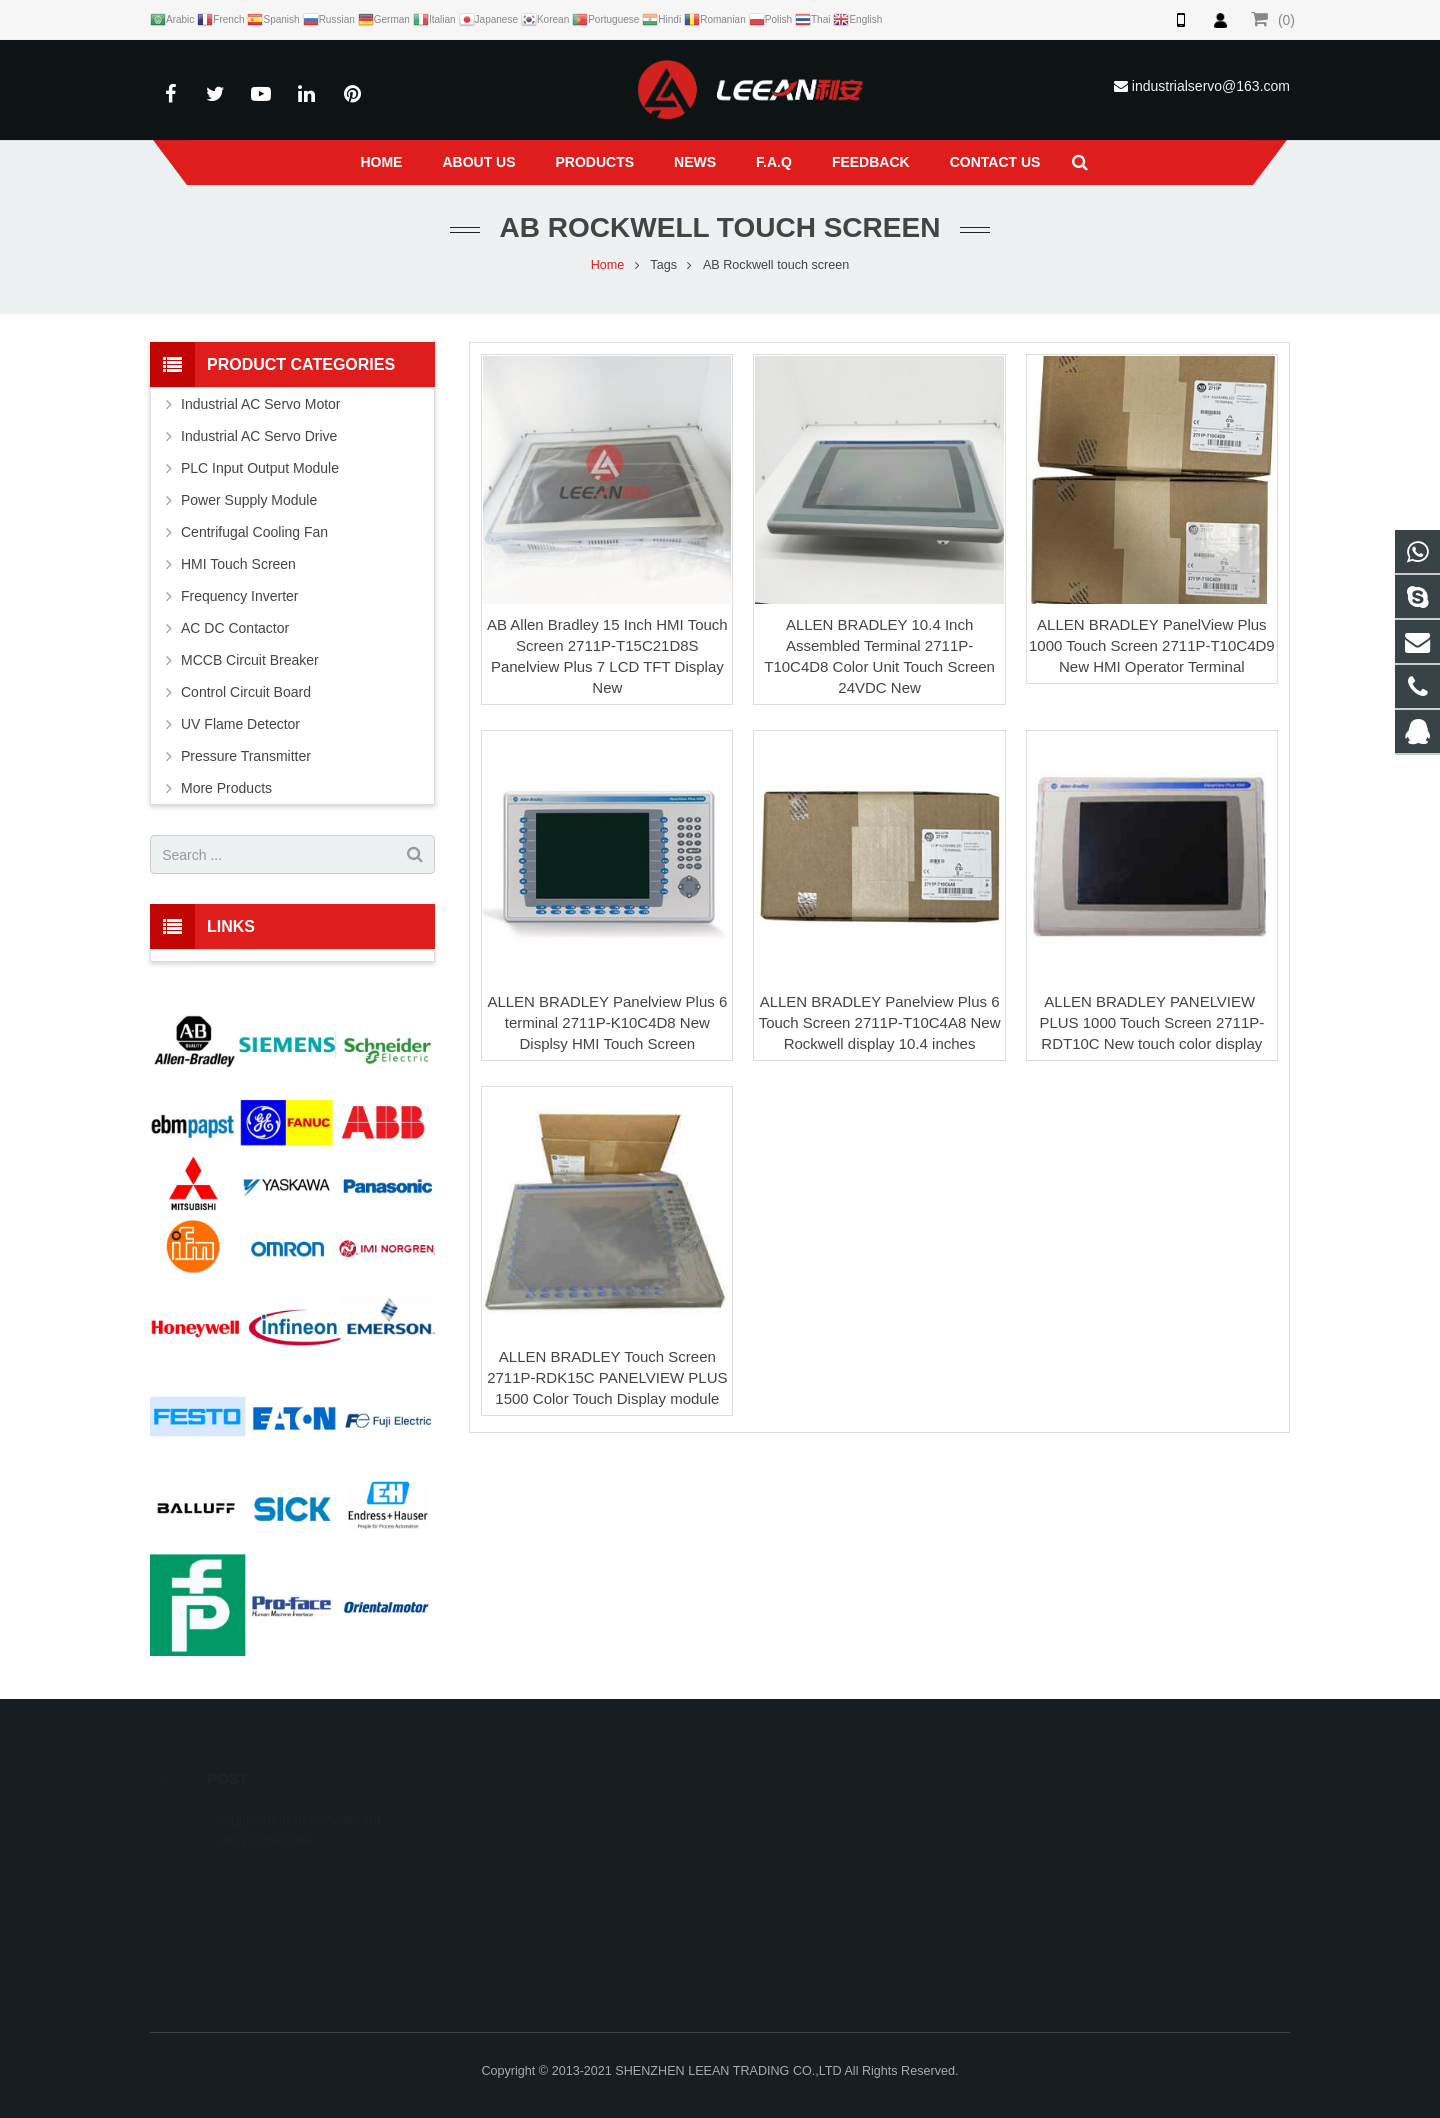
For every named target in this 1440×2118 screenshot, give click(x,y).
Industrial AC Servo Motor (261, 404)
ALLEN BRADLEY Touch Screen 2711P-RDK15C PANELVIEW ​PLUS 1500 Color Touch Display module (607, 1377)
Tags (663, 265)
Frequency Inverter (240, 596)
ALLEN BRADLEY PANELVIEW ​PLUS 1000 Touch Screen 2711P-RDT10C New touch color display (1151, 1022)
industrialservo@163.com (1211, 86)
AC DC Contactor (235, 628)
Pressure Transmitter (246, 756)
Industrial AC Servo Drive (259, 436)
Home (608, 265)
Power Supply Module (249, 500)
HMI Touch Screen (238, 564)
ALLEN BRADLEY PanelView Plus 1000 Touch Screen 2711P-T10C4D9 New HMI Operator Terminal (1152, 645)
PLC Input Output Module (260, 468)
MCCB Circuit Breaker (250, 660)
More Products (226, 788)
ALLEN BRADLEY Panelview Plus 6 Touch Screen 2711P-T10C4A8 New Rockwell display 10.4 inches (880, 1022)
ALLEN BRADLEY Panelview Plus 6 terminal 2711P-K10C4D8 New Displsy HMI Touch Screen (607, 1022)
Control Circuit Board (246, 692)
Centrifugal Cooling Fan (254, 532)
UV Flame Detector (240, 724)
